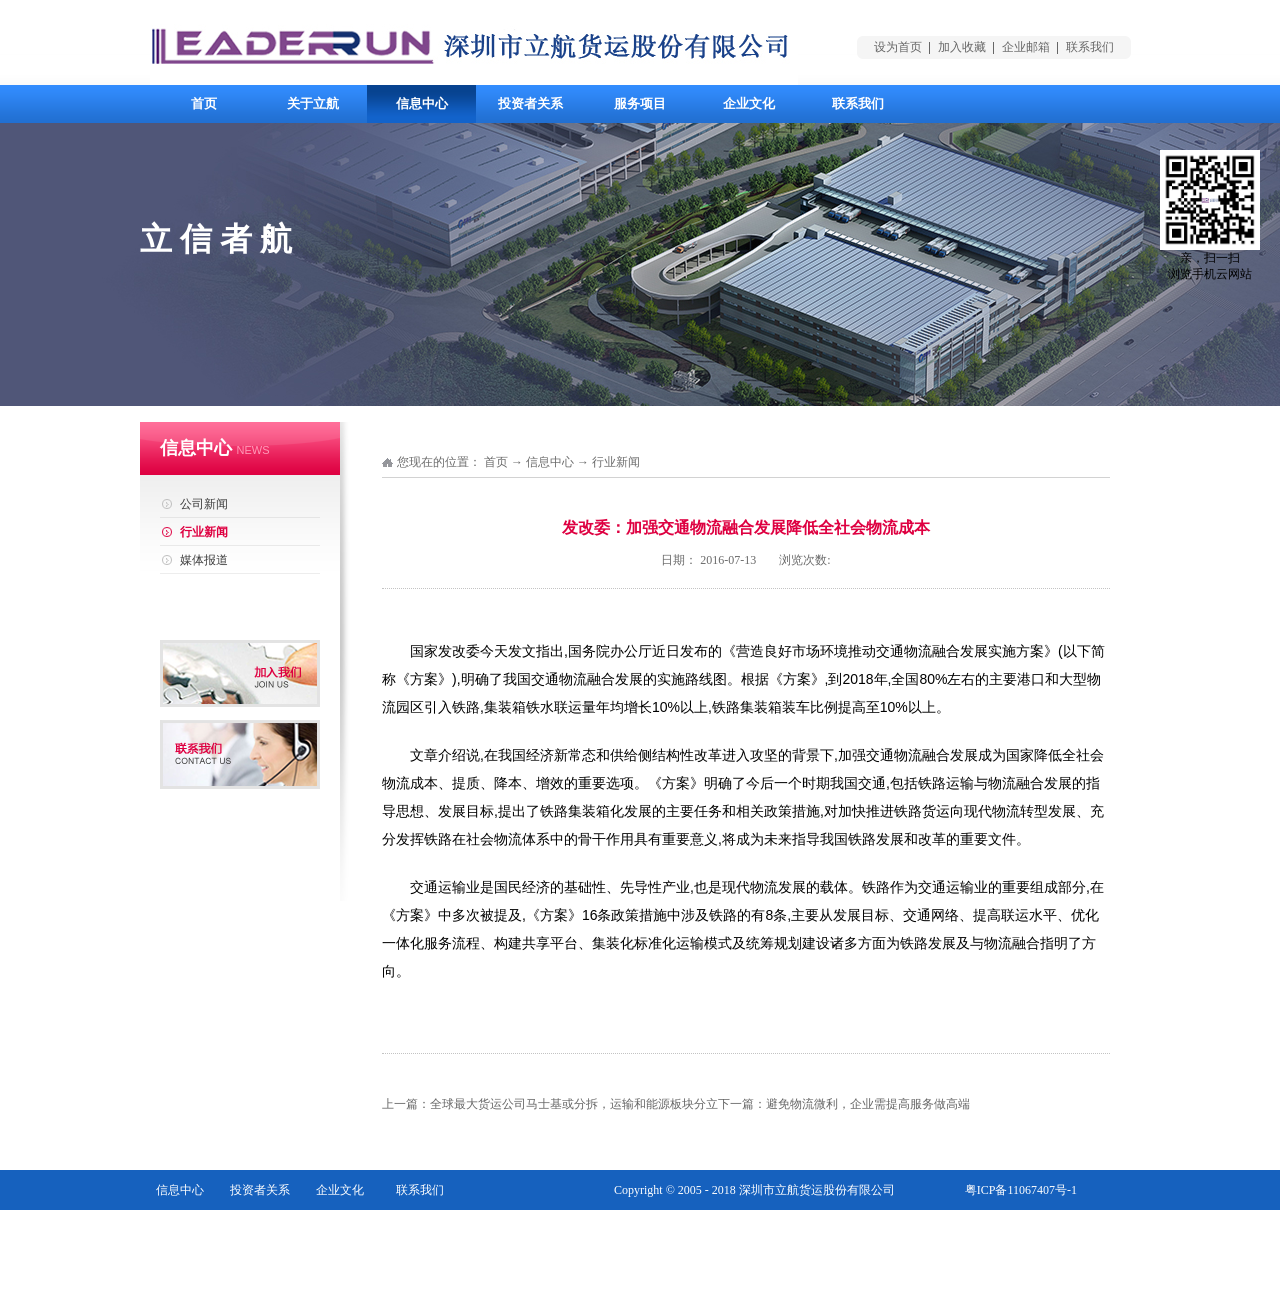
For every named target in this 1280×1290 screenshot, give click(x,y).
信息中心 (550, 462)
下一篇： (844, 1104)
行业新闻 (616, 462)
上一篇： (550, 1104)
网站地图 (1053, 1230)
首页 (204, 103)
